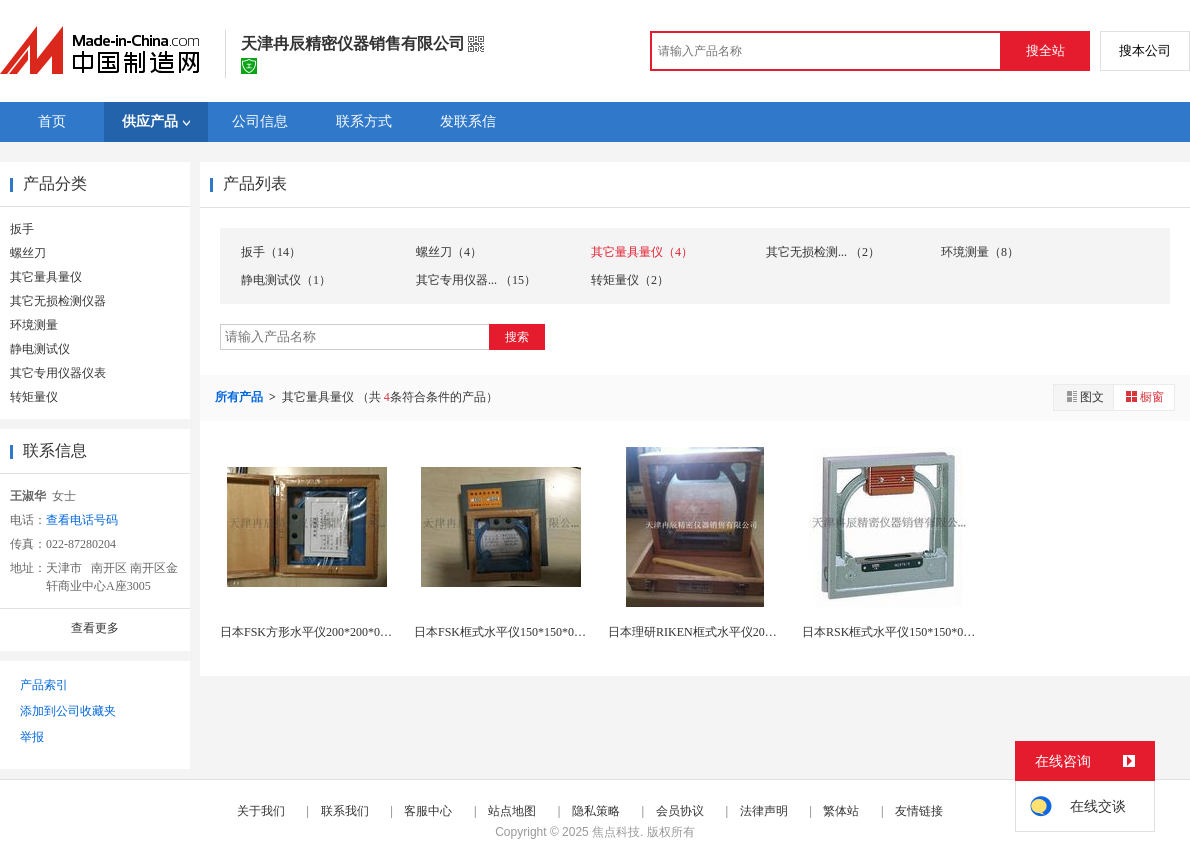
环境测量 (34, 325)
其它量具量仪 (46, 277)
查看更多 (95, 628)
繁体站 (841, 811)
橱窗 (1144, 396)
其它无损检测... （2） (823, 252)
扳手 (22, 229)
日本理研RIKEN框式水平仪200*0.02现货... (719, 632)
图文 (1084, 396)
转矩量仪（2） (630, 280)
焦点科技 (616, 832)
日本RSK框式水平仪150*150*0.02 (890, 632)
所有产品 (240, 397)
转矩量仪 (34, 397)
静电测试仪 (40, 349)
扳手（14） (271, 252)
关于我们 (261, 811)
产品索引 (44, 685)
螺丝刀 (28, 253)
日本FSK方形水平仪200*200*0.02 (307, 632)
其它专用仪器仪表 (58, 373)
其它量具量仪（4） (642, 252)
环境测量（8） (980, 252)
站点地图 (512, 811)
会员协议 (680, 811)
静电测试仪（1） (286, 280)
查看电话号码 (82, 520)
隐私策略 (596, 811)
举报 (32, 737)
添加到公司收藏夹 (68, 711)
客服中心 (428, 811)
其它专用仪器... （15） (476, 280)
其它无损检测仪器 (58, 301)
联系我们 (345, 811)
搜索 (517, 337)
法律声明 (764, 811)
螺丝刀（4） (449, 252)
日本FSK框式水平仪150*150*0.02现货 (513, 632)
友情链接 (919, 811)
